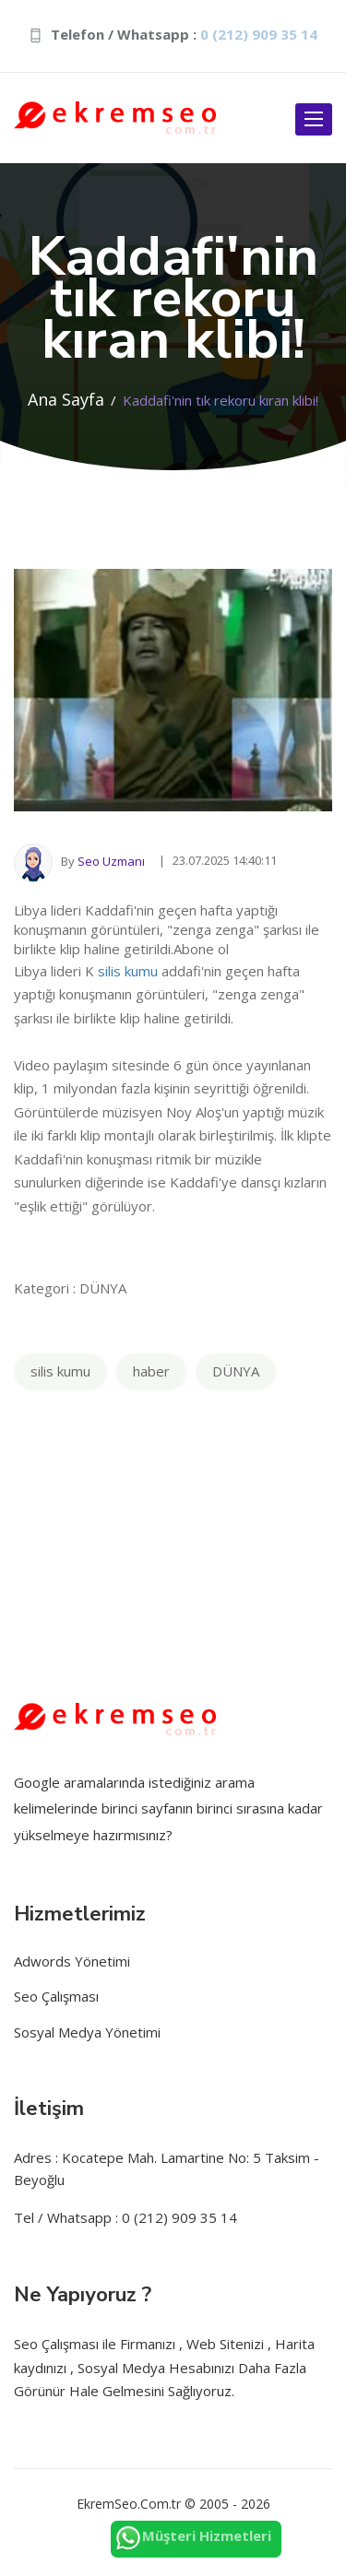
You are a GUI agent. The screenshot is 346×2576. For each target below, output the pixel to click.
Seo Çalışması (56, 1996)
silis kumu (128, 971)
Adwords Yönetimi (72, 1961)
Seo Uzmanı (111, 861)
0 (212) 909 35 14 (258, 34)
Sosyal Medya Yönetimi (87, 2032)
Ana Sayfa (66, 399)
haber (151, 1371)
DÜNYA (235, 1371)
